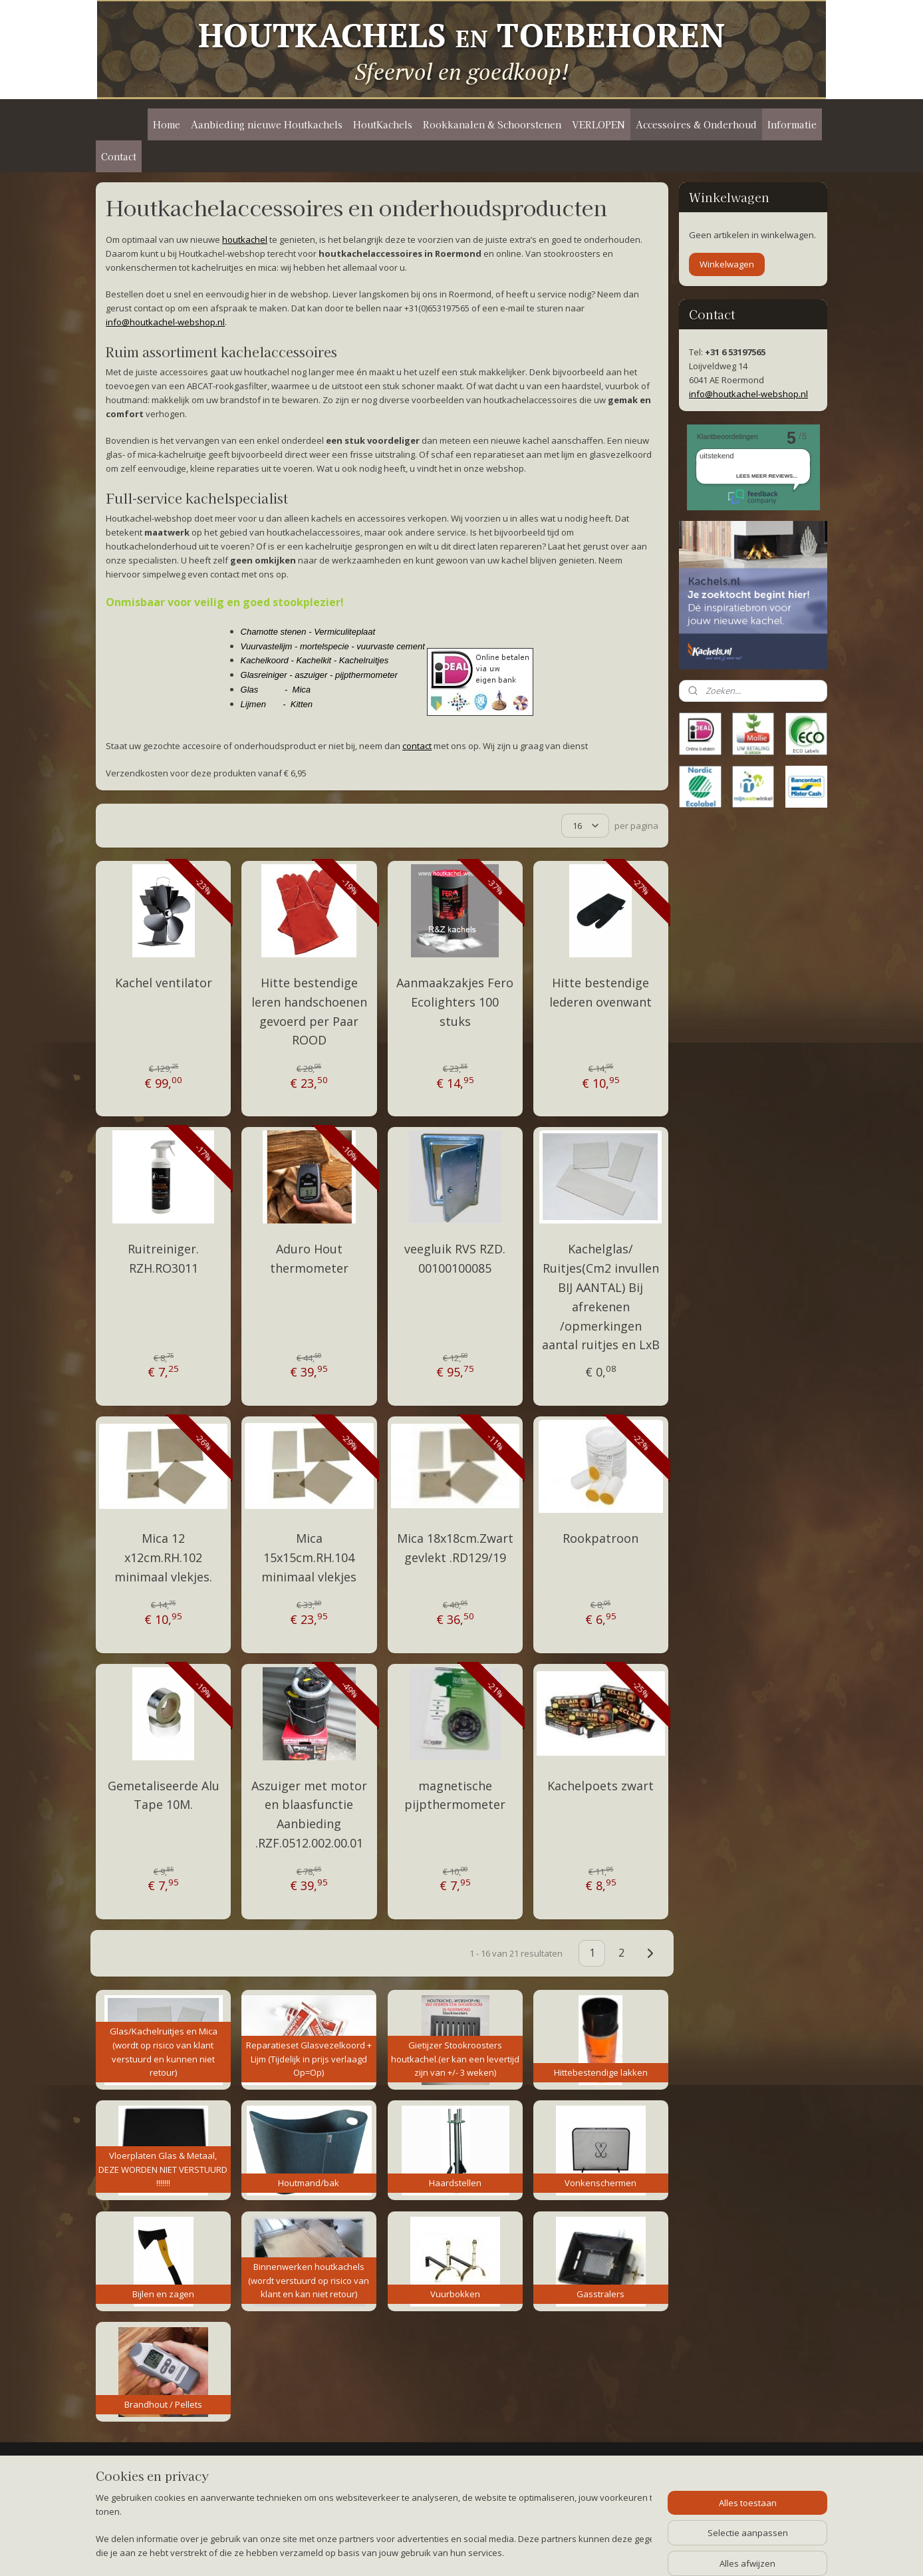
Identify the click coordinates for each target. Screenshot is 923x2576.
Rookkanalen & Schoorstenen (492, 124)
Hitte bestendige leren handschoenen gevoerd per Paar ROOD (309, 1011)
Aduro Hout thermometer (309, 1258)
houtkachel (244, 239)
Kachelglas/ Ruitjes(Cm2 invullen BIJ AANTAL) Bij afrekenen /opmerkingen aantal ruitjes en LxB (601, 1297)
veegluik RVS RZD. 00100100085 (454, 1258)
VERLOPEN (598, 124)
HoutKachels (382, 124)
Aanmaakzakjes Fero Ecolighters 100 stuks (454, 1002)
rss (453, 2552)
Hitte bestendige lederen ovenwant (600, 992)
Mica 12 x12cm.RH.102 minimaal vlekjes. (163, 1557)
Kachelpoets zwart (600, 1786)
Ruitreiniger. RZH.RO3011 (163, 1258)
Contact (118, 156)
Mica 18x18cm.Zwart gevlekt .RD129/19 (454, 1547)
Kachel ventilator (163, 983)
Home (166, 124)
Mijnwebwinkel (619, 2552)
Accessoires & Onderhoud (696, 124)
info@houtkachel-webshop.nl (165, 322)
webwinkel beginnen (503, 2552)
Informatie (792, 124)
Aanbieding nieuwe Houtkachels (266, 124)
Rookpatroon (600, 1538)
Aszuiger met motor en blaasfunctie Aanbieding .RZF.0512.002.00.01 (309, 1814)
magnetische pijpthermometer (454, 1795)
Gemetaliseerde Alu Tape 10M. (163, 1795)
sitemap (424, 2552)
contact (417, 746)
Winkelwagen (727, 264)
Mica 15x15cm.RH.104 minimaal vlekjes (308, 1557)
